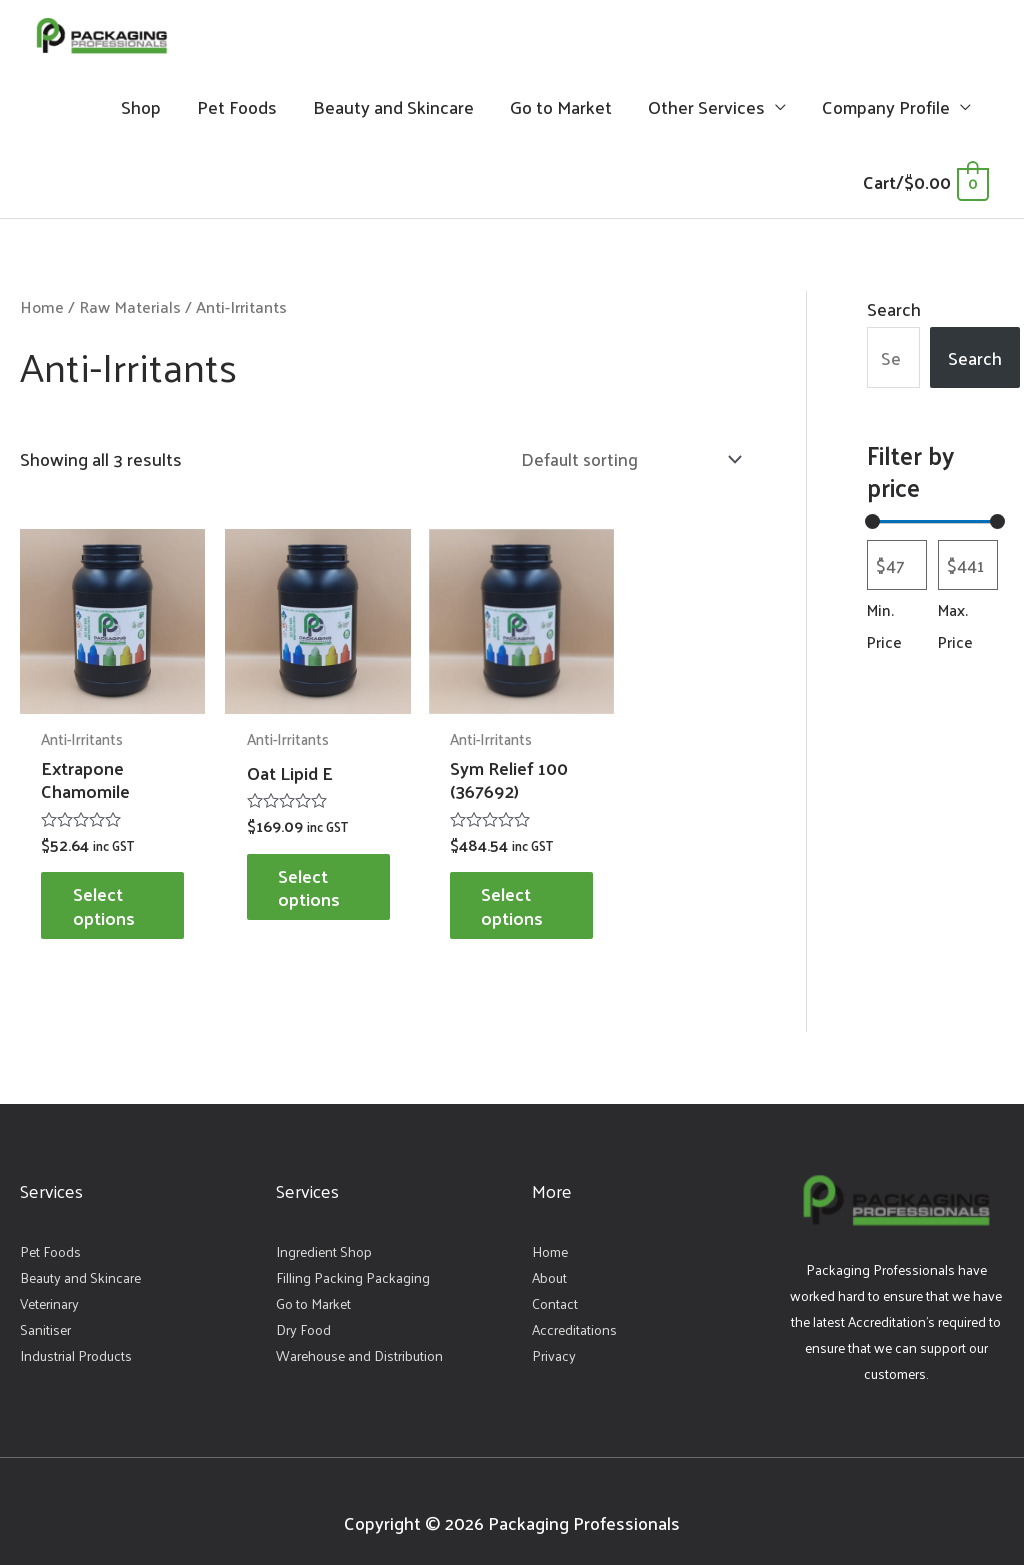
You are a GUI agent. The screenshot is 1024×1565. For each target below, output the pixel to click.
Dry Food (303, 1319)
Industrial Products (76, 1345)
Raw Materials (130, 312)
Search (894, 314)
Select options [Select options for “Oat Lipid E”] (299, 876)
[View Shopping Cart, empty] (925, 187)
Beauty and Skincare (393, 112)
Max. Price (955, 633)
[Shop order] (624, 465)
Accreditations (574, 1319)
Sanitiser (45, 1319)
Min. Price (884, 633)
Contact (555, 1293)
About (549, 1267)
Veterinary (49, 1293)
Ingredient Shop (324, 1241)
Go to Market (561, 112)
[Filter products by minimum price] (897, 572)
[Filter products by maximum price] (968, 572)
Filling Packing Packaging (353, 1267)
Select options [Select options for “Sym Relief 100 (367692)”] (486, 894)
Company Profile (886, 112)
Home (42, 312)
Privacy (554, 1345)
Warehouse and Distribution (359, 1345)
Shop (141, 112)
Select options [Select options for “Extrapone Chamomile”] (113, 894)
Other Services (706, 112)
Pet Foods (237, 112)
